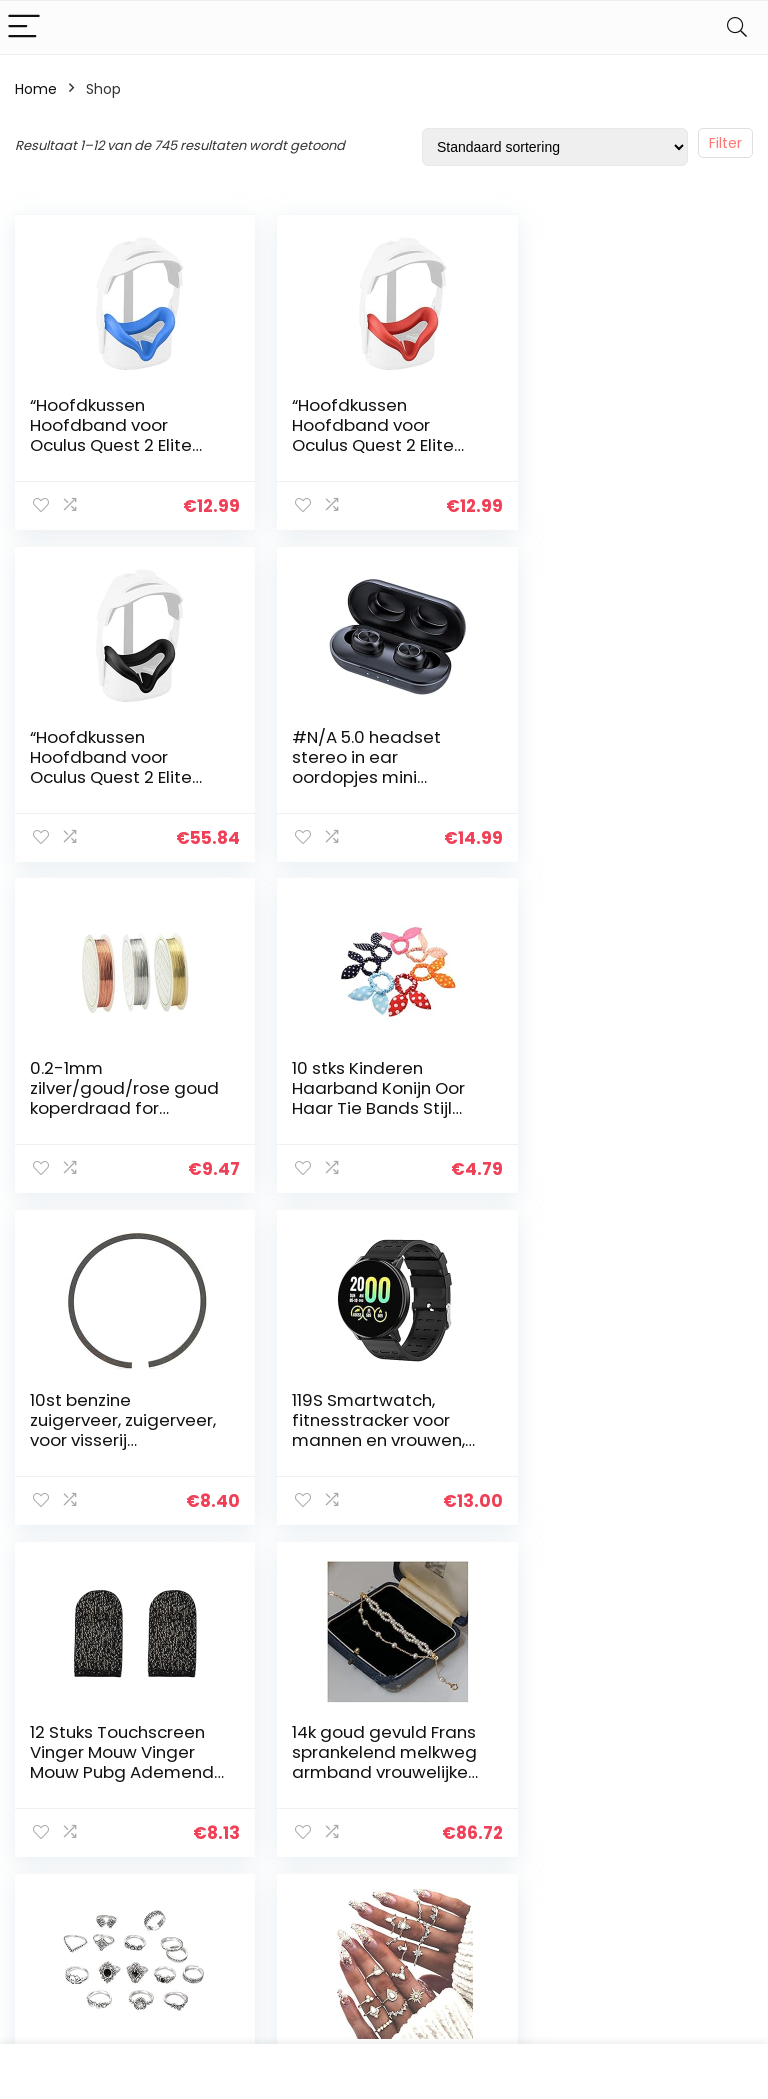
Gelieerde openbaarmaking (702, 1846)
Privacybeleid (688, 1763)
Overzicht (556, 1791)
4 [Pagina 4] (348, 1575)
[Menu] (24, 27)
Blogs (540, 1847)
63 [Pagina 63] (484, 1575)
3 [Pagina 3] (315, 1575)
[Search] (737, 27)
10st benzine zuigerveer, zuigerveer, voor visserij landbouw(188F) (97, 1107)
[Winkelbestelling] (555, 147)
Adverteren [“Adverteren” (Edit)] (561, 1921)
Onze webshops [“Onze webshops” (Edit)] (557, 1884)
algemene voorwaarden (688, 1800)
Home (36, 89)
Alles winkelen (569, 1819)
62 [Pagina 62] (448, 1575)
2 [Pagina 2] (282, 1575)
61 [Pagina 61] (414, 1575)
